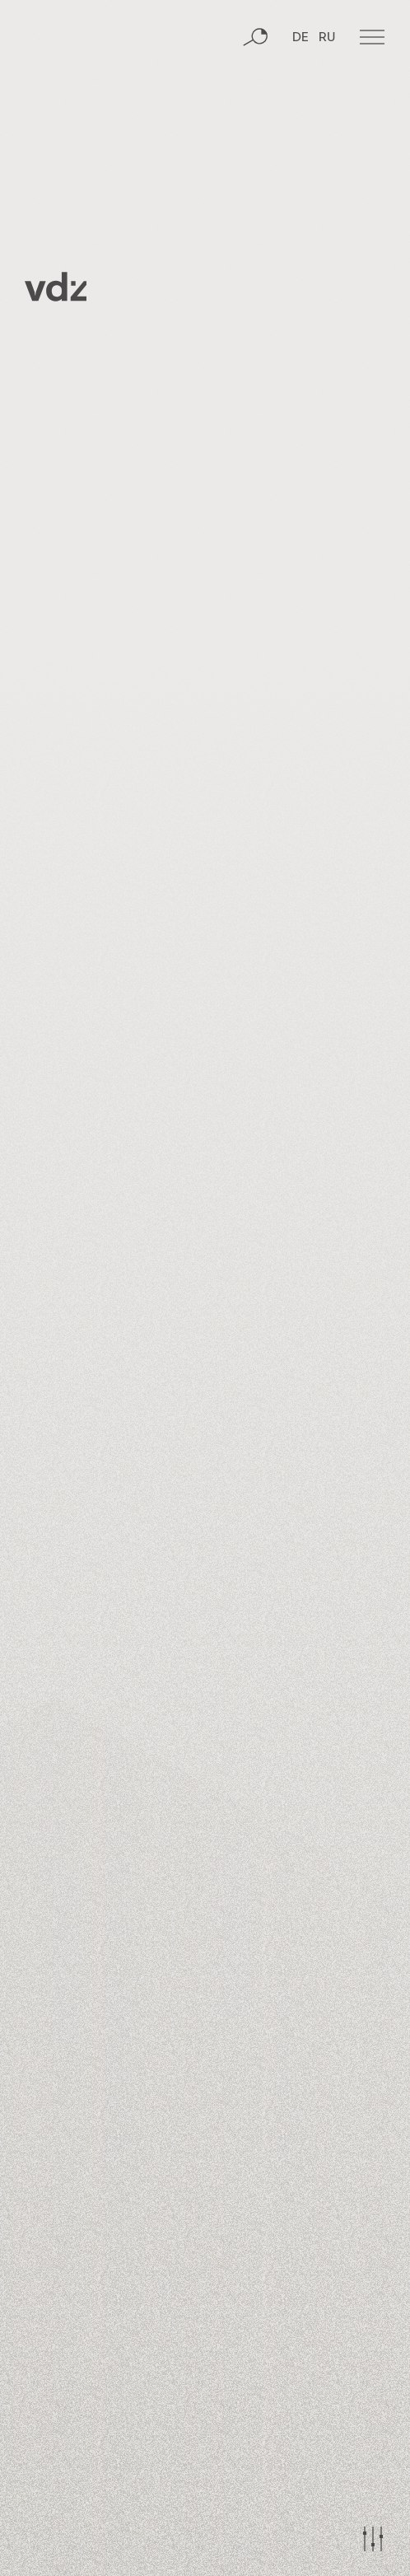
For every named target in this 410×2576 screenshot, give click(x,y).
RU (327, 37)
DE (300, 37)
